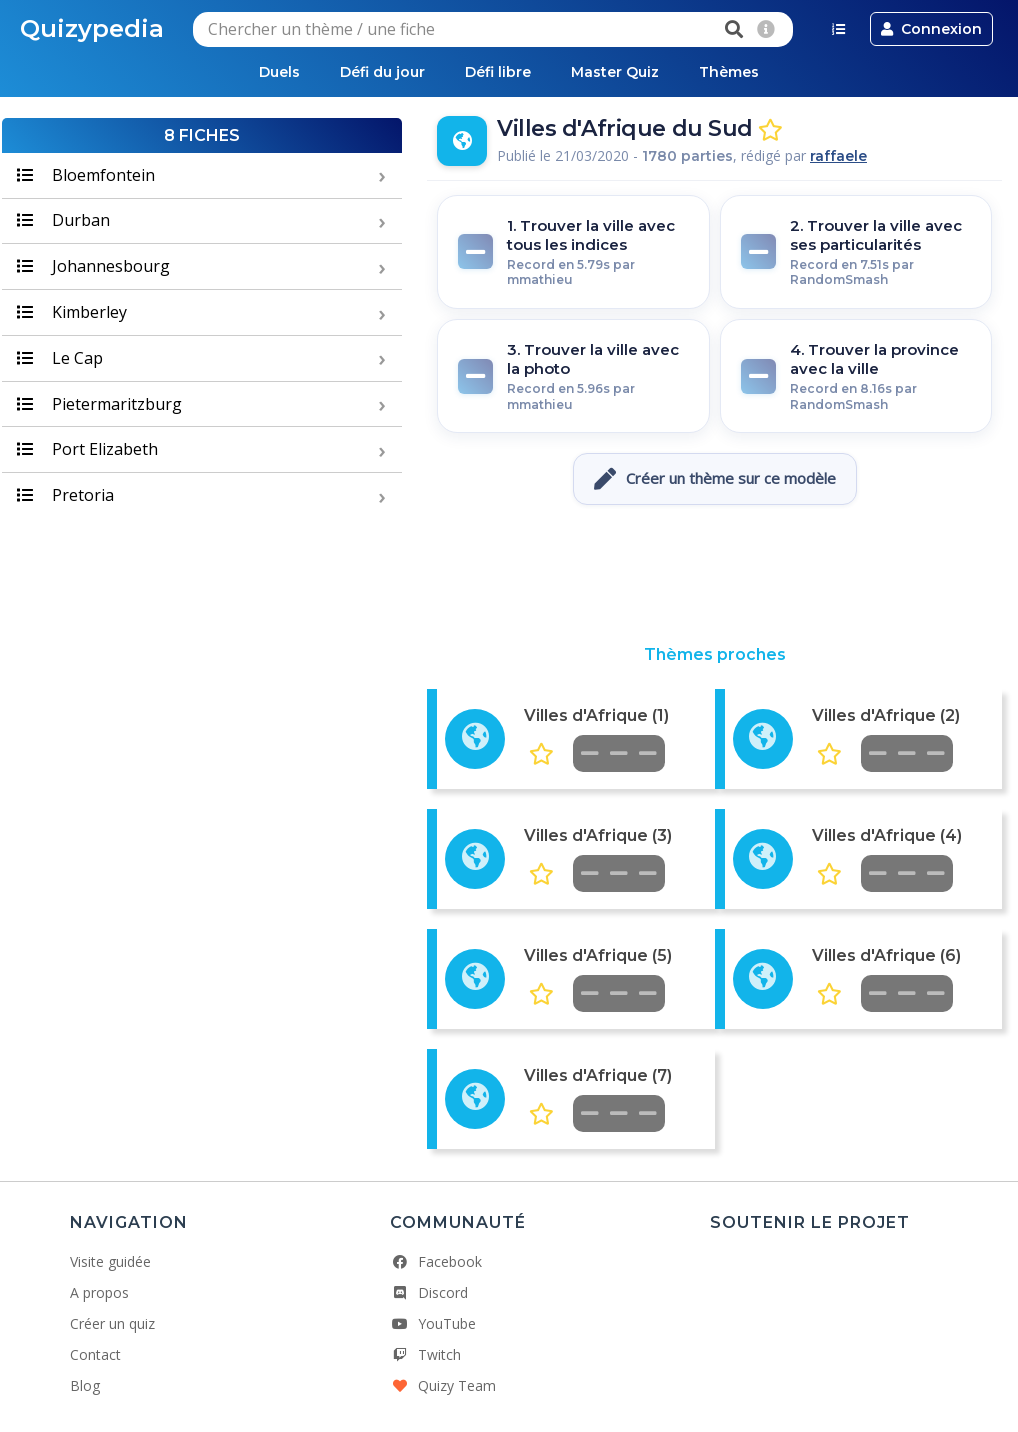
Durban (63, 220)
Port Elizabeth (87, 449)
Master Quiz (615, 72)
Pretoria (65, 495)
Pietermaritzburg (99, 404)
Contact (95, 1354)
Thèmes (729, 72)
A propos (99, 1292)
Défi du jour (382, 72)
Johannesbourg (93, 266)
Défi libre (498, 72)
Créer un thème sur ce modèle (715, 479)
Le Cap (60, 358)
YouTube (433, 1323)
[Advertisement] (715, 575)
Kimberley (72, 312)
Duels (279, 72)
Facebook (436, 1261)
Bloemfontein (86, 175)
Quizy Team (443, 1385)
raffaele (838, 156)
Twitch (425, 1354)
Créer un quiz (112, 1323)
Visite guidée (110, 1261)
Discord (429, 1292)
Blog (85, 1385)
